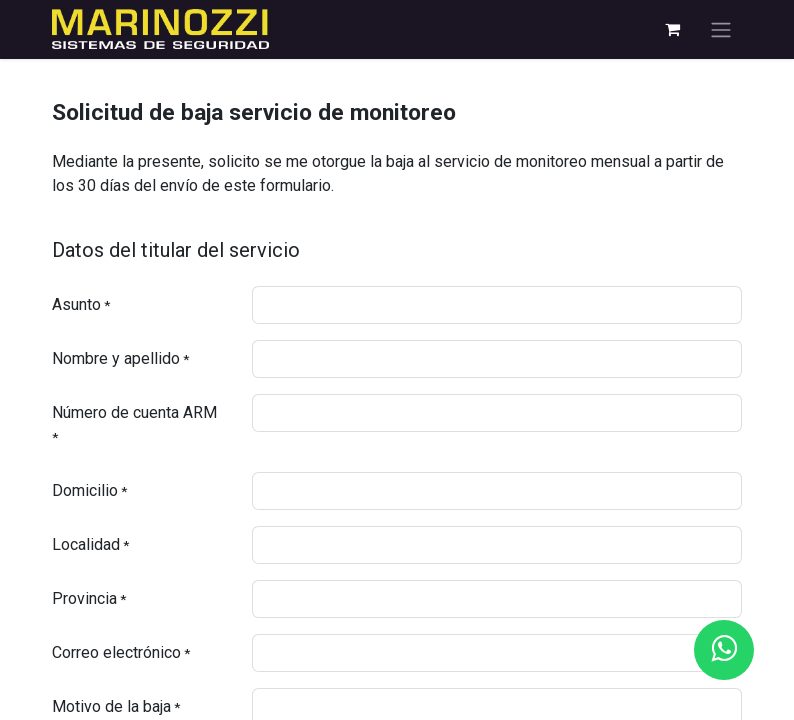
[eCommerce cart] (672, 29)
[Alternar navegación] (721, 29)
